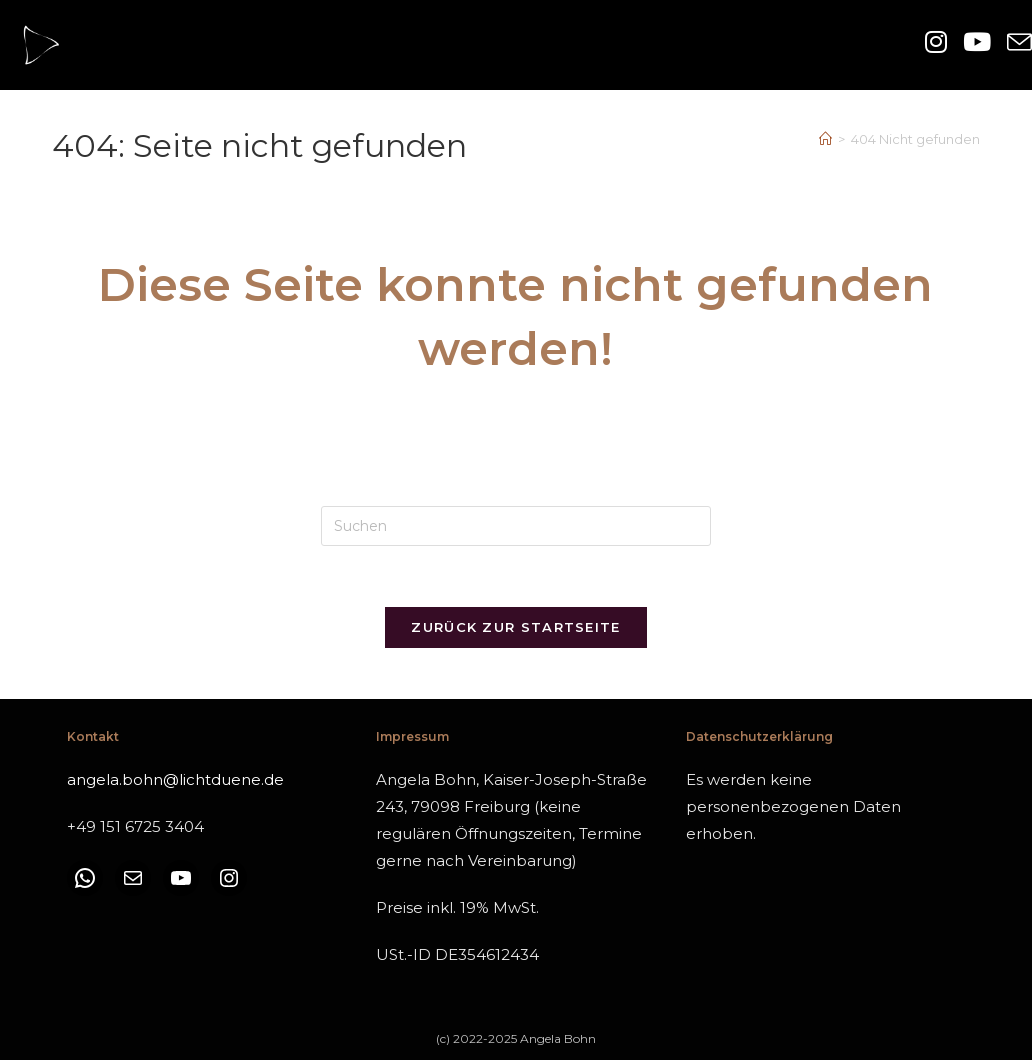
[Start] (825, 139)
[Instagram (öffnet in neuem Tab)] (936, 42)
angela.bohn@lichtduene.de (175, 779)
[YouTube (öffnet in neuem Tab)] (977, 42)
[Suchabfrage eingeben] (516, 526)
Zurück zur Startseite (515, 627)
